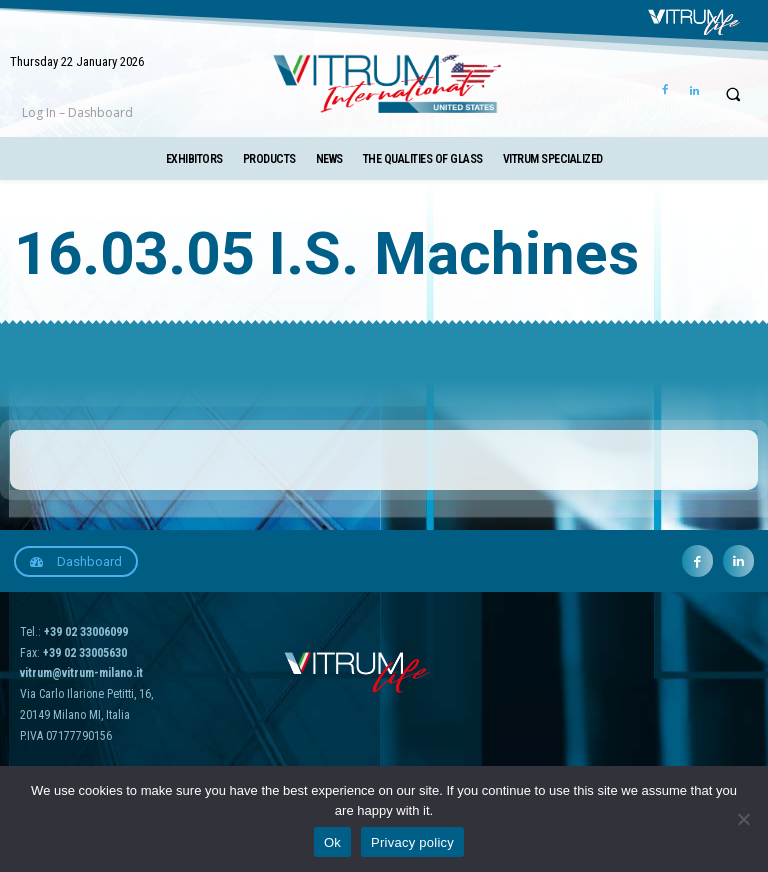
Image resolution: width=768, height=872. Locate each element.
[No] (743, 819)
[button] (733, 94)
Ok (332, 842)
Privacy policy (412, 842)
